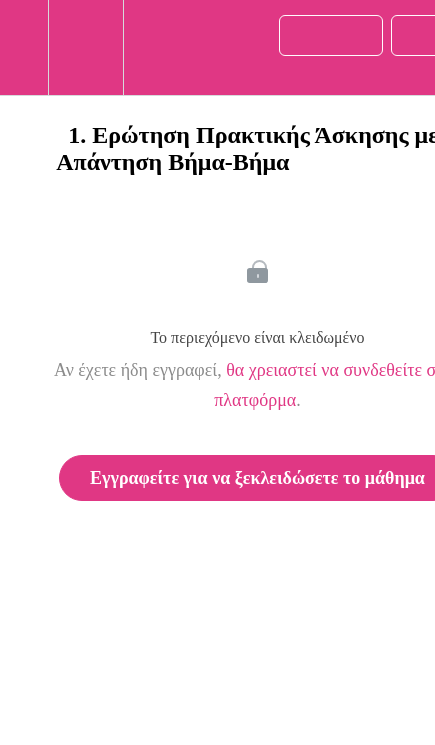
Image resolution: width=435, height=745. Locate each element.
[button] (24, 47)
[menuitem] (85, 47)
